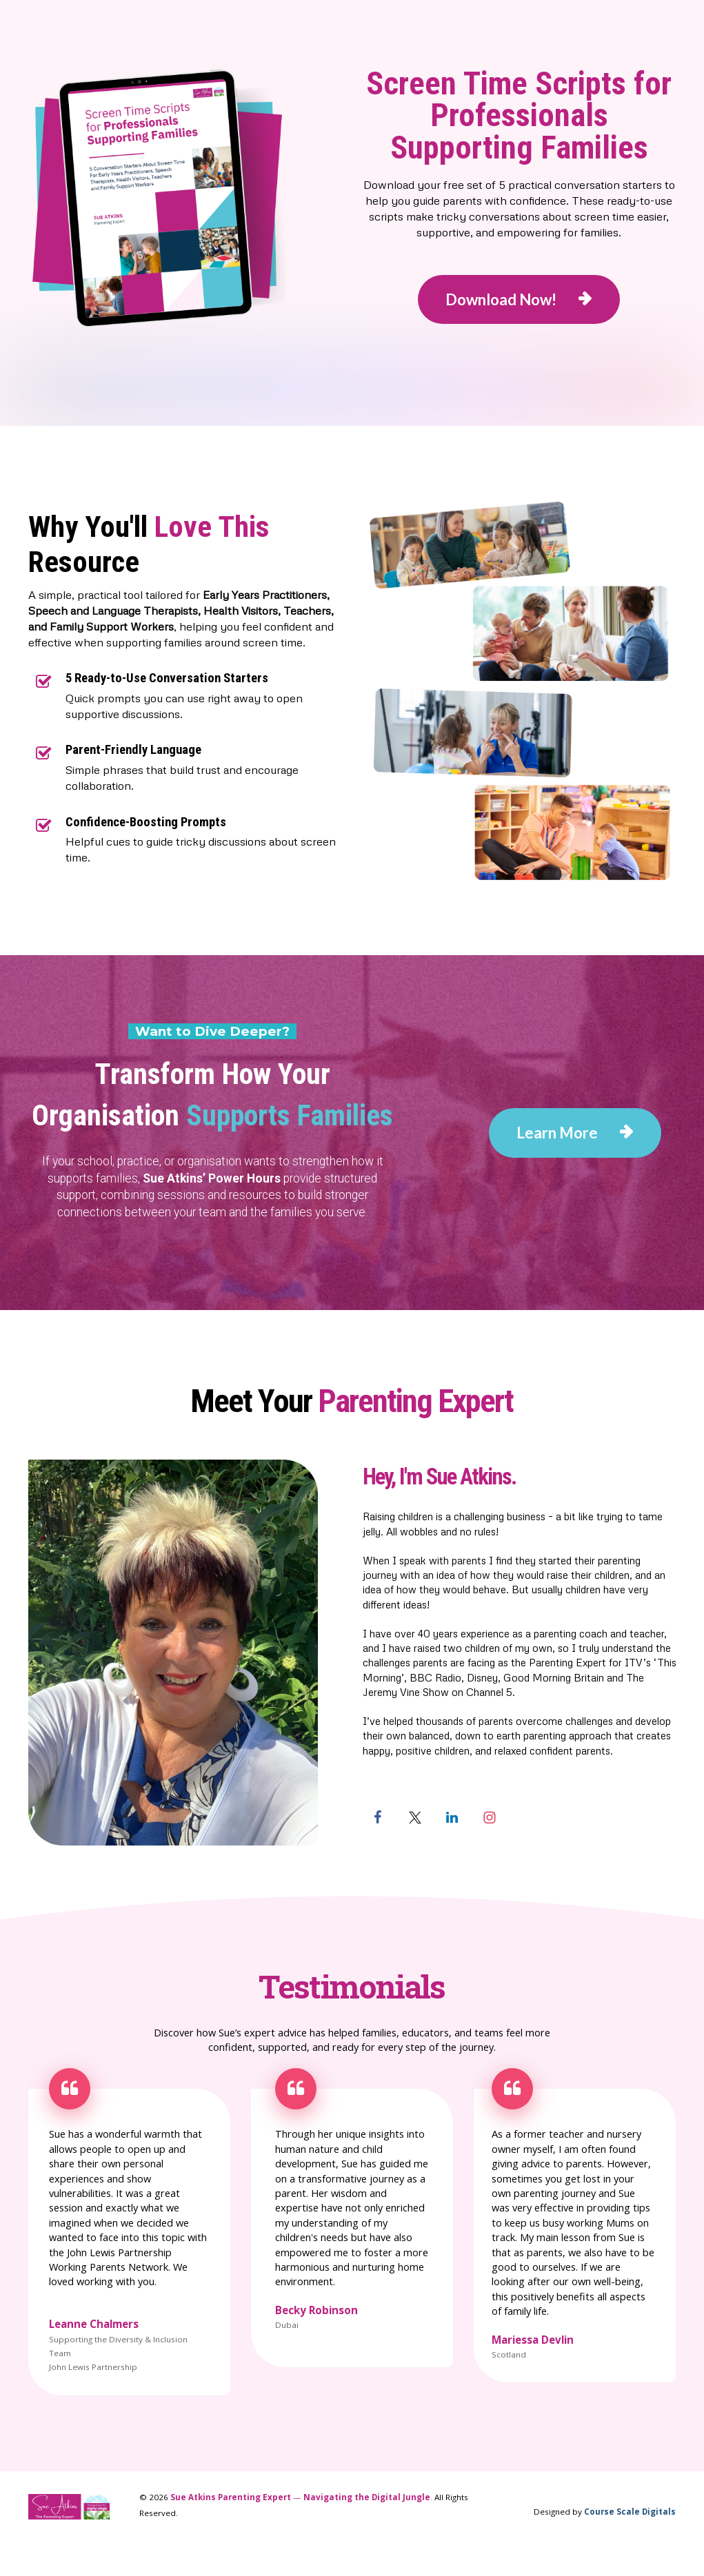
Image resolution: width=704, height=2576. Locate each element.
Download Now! (518, 299)
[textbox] (519, 1477)
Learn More (575, 1132)
